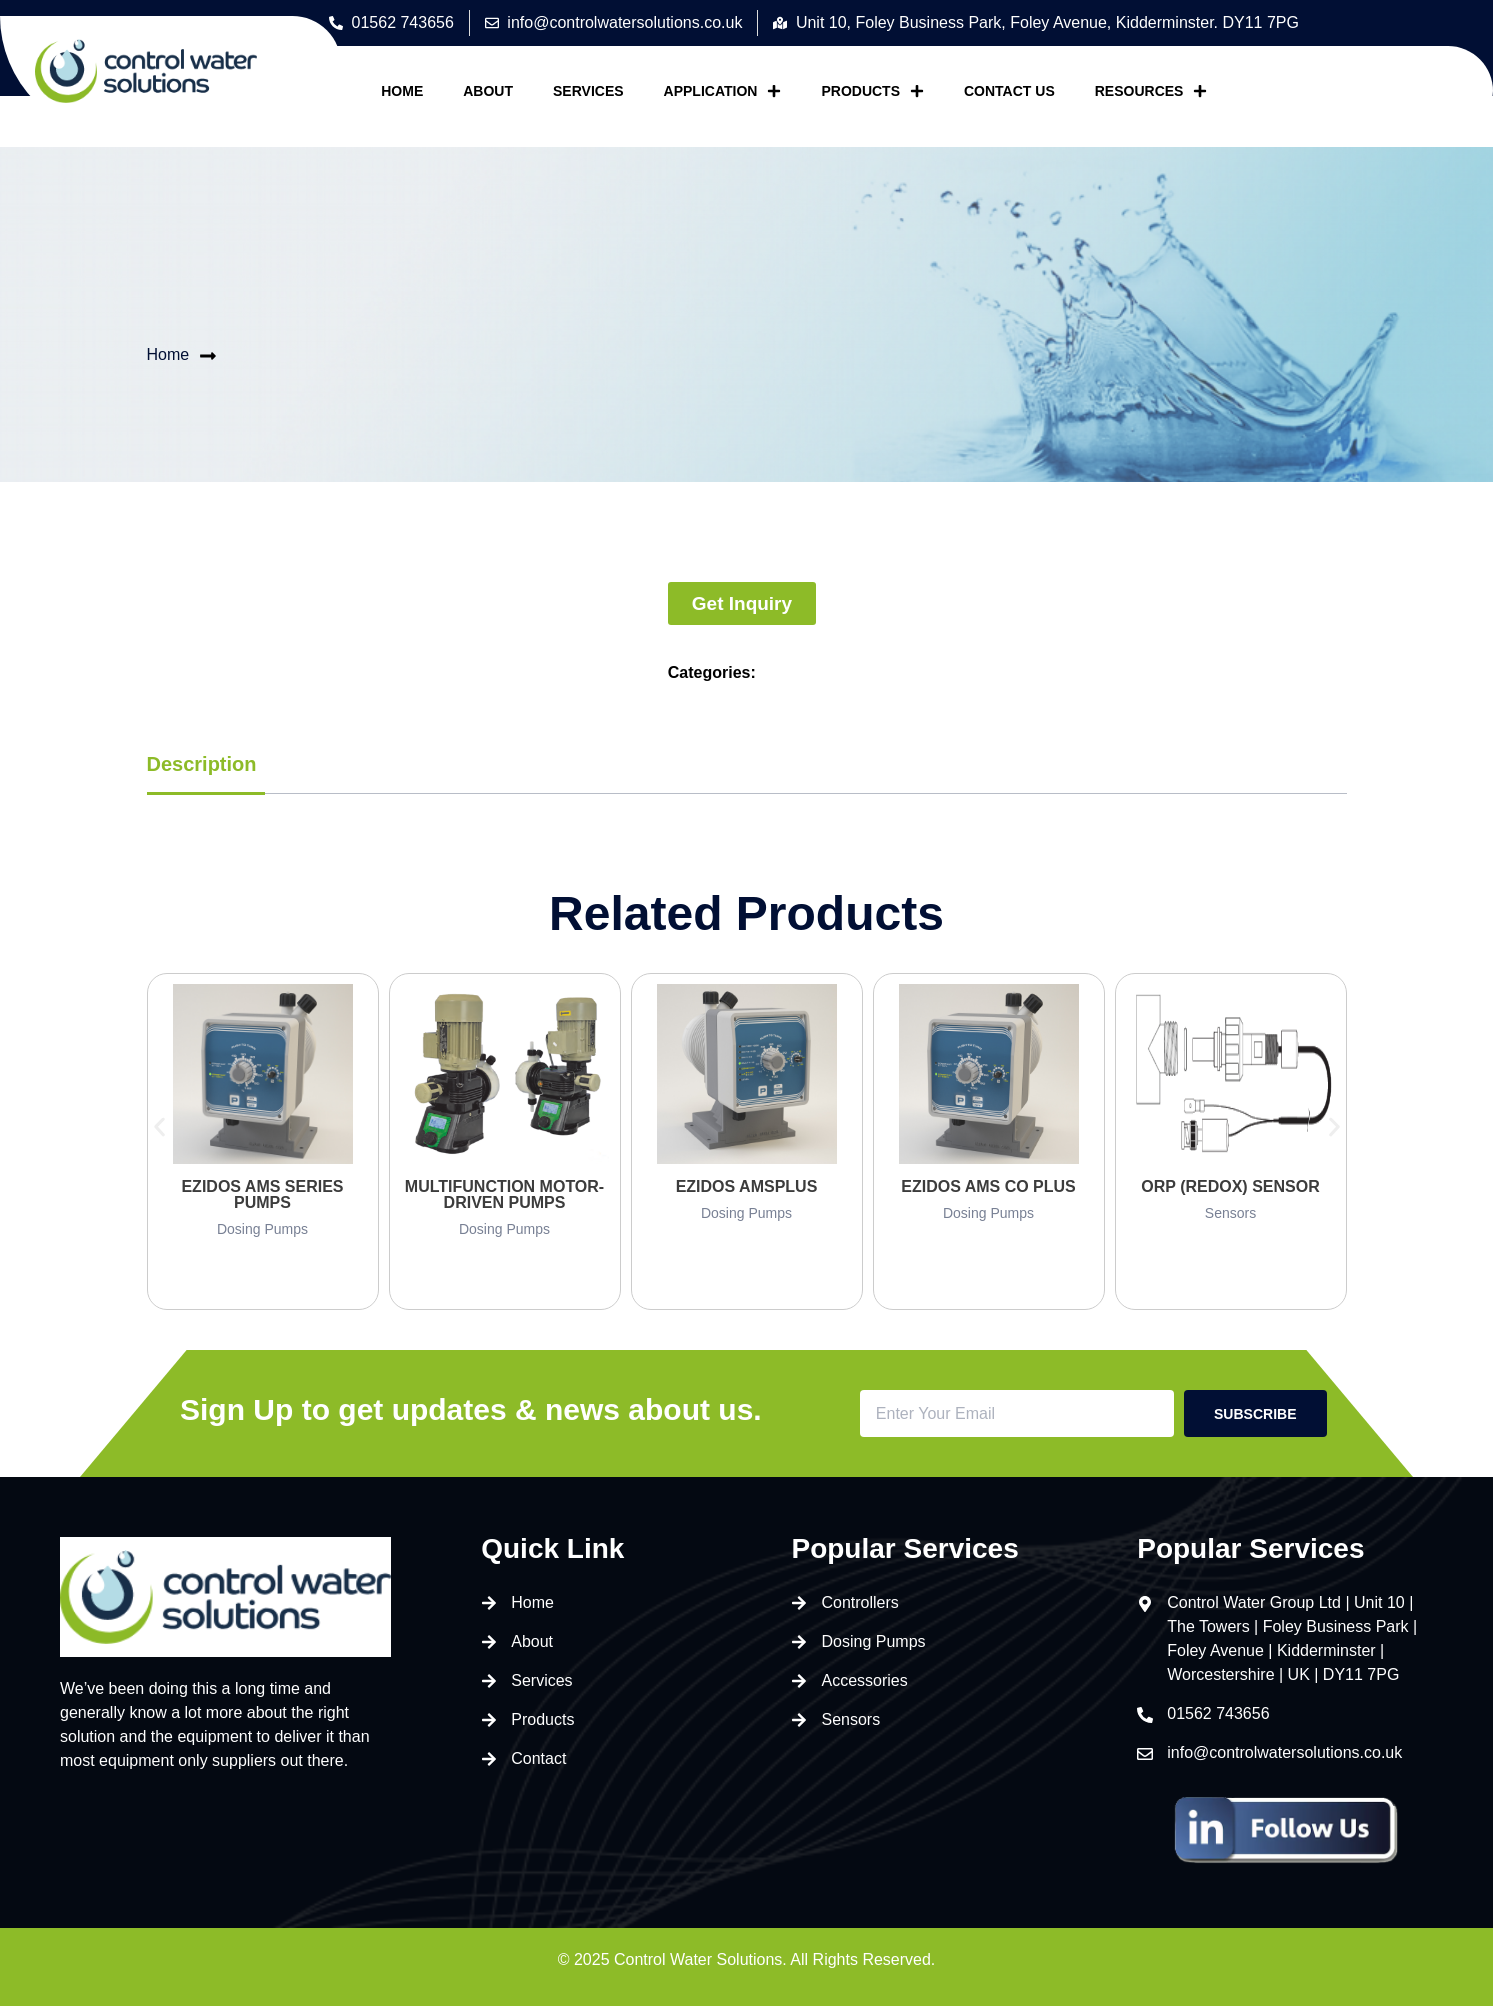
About (488, 91)
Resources (1151, 91)
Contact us (1009, 91)
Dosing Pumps (262, 1229)
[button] (159, 1126)
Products (872, 91)
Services (588, 91)
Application (723, 91)
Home (402, 91)
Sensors (1230, 1213)
